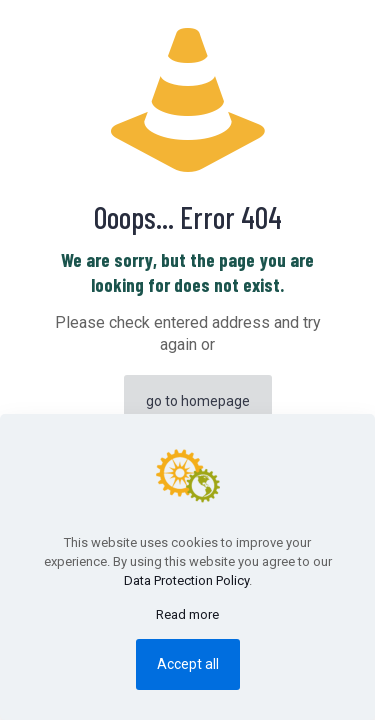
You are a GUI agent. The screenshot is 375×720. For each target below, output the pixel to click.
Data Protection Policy (186, 580)
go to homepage (198, 401)
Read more (187, 614)
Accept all (188, 664)
